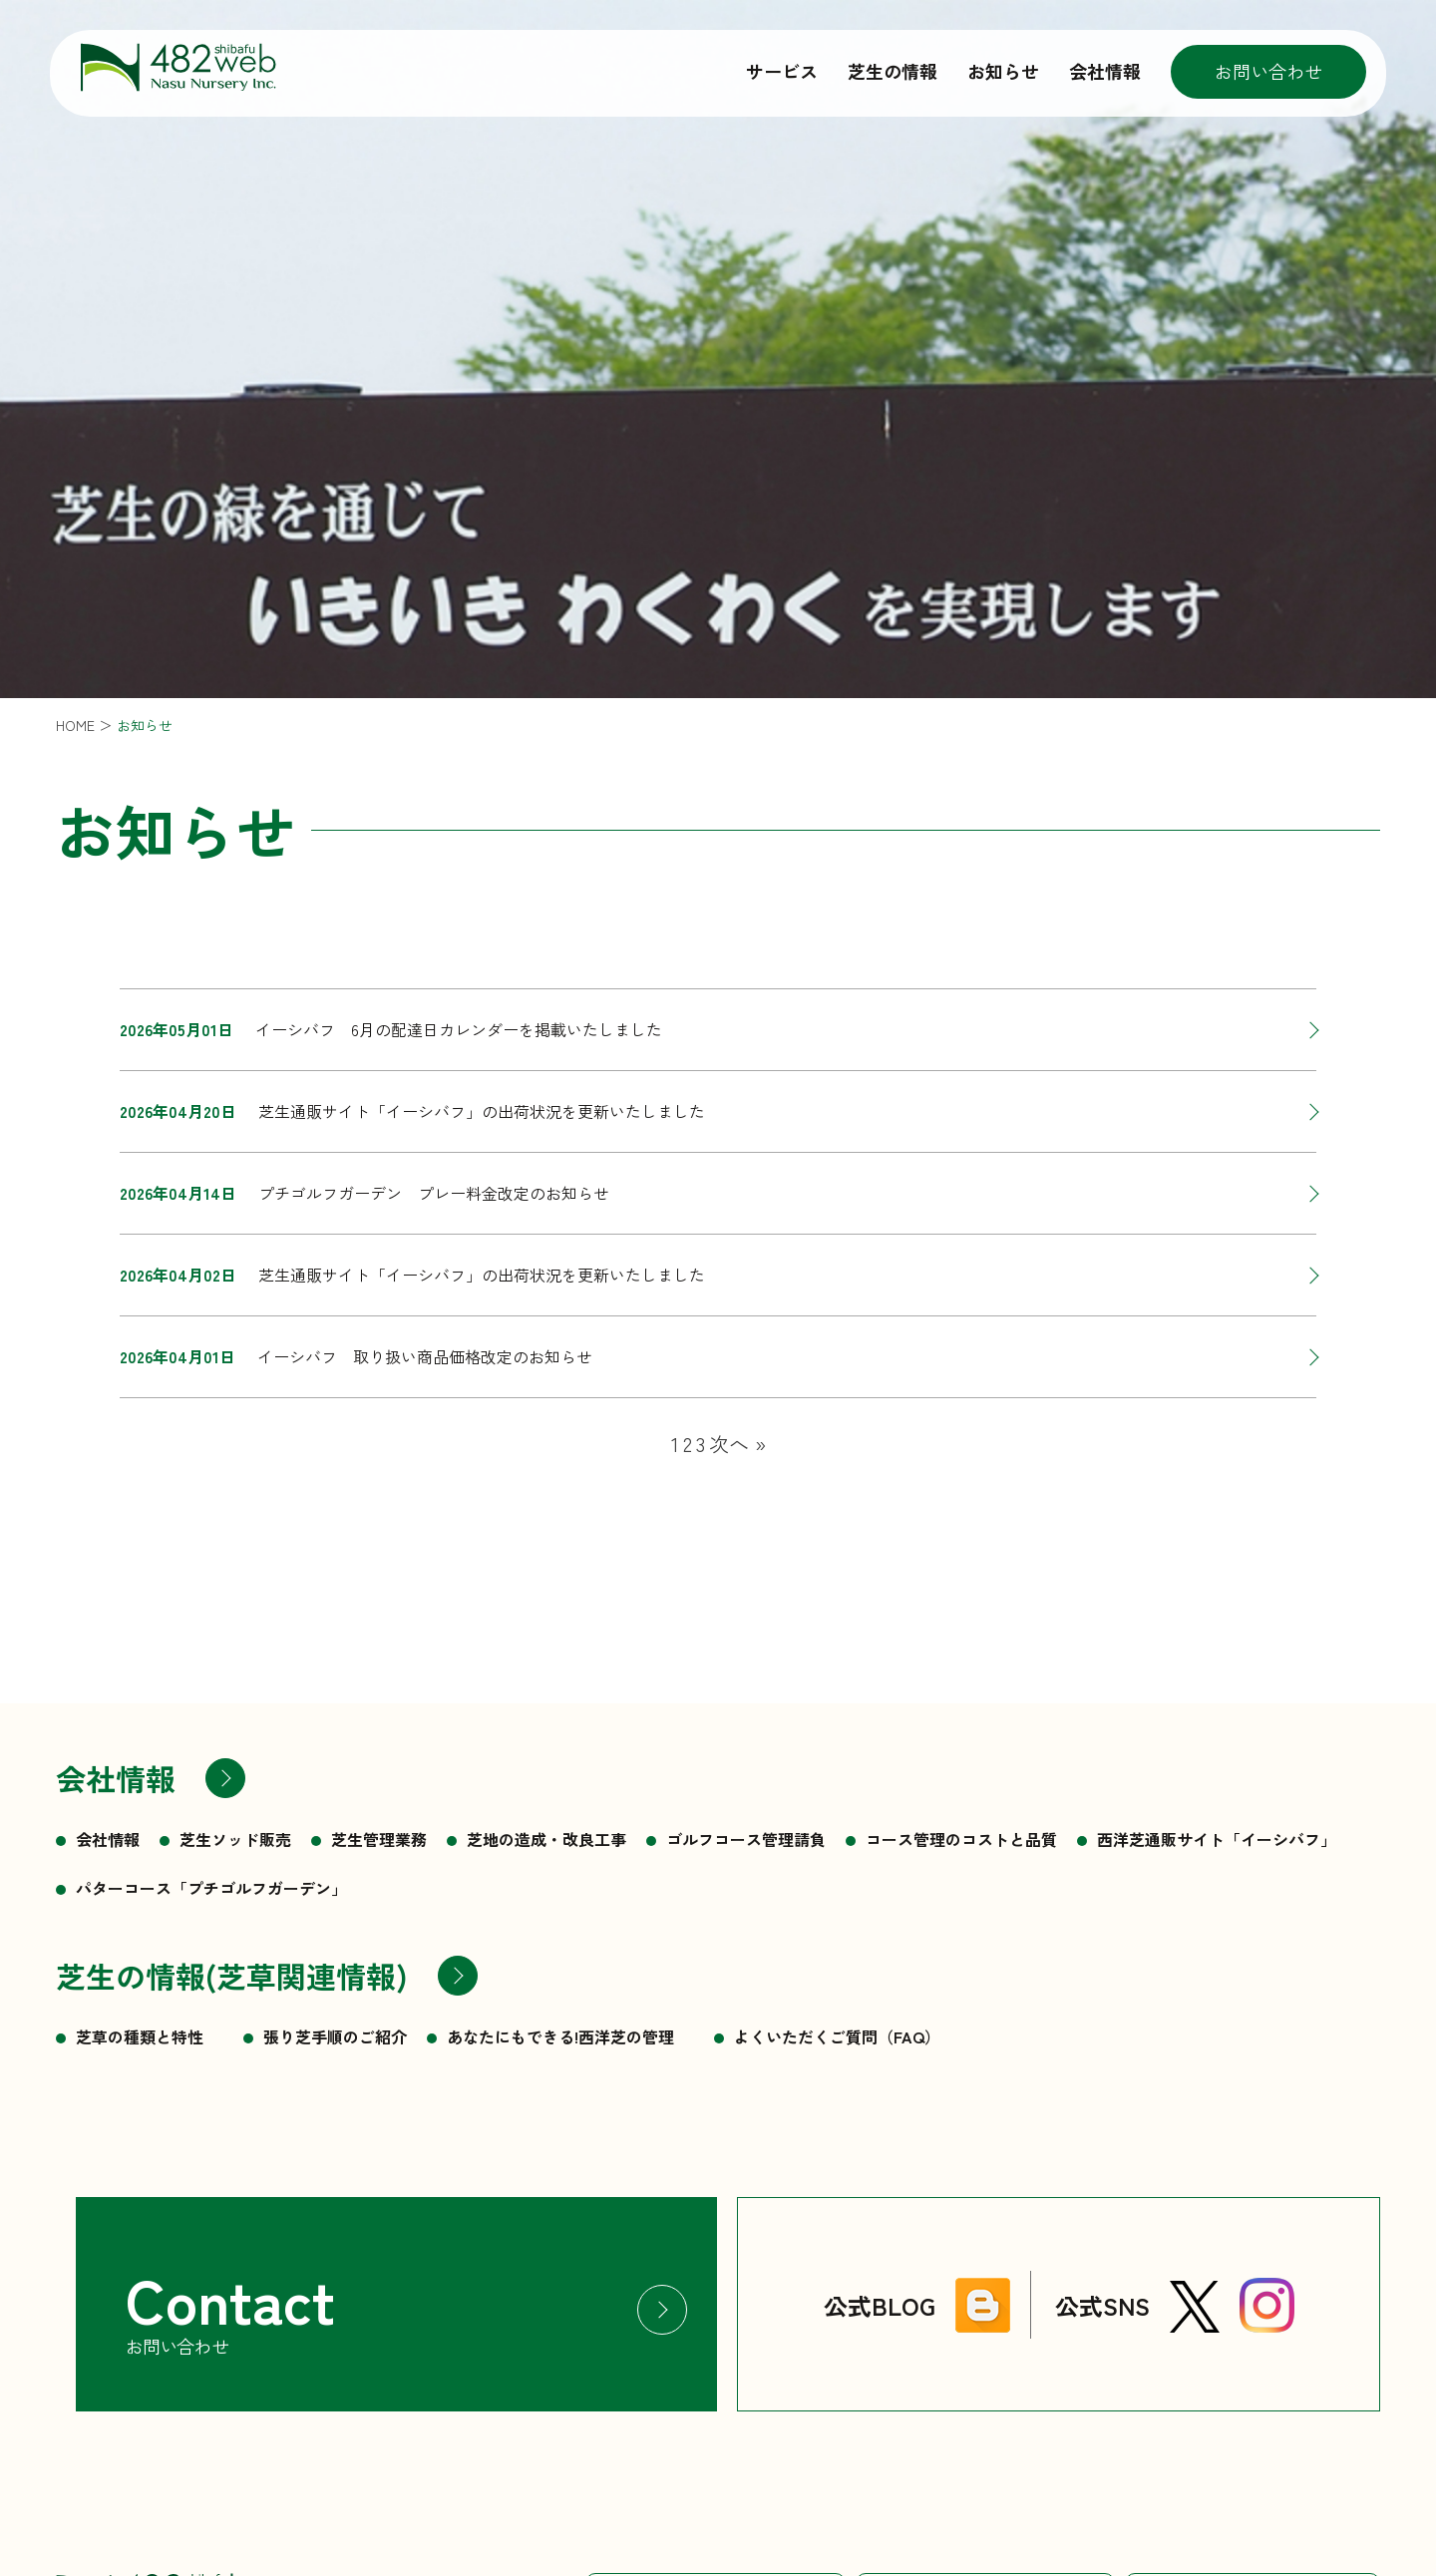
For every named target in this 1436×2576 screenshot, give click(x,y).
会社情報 (1105, 71)
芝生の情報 (892, 71)
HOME (75, 725)
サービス (782, 71)
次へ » (737, 1443)
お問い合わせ (1268, 71)
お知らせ (1003, 71)
